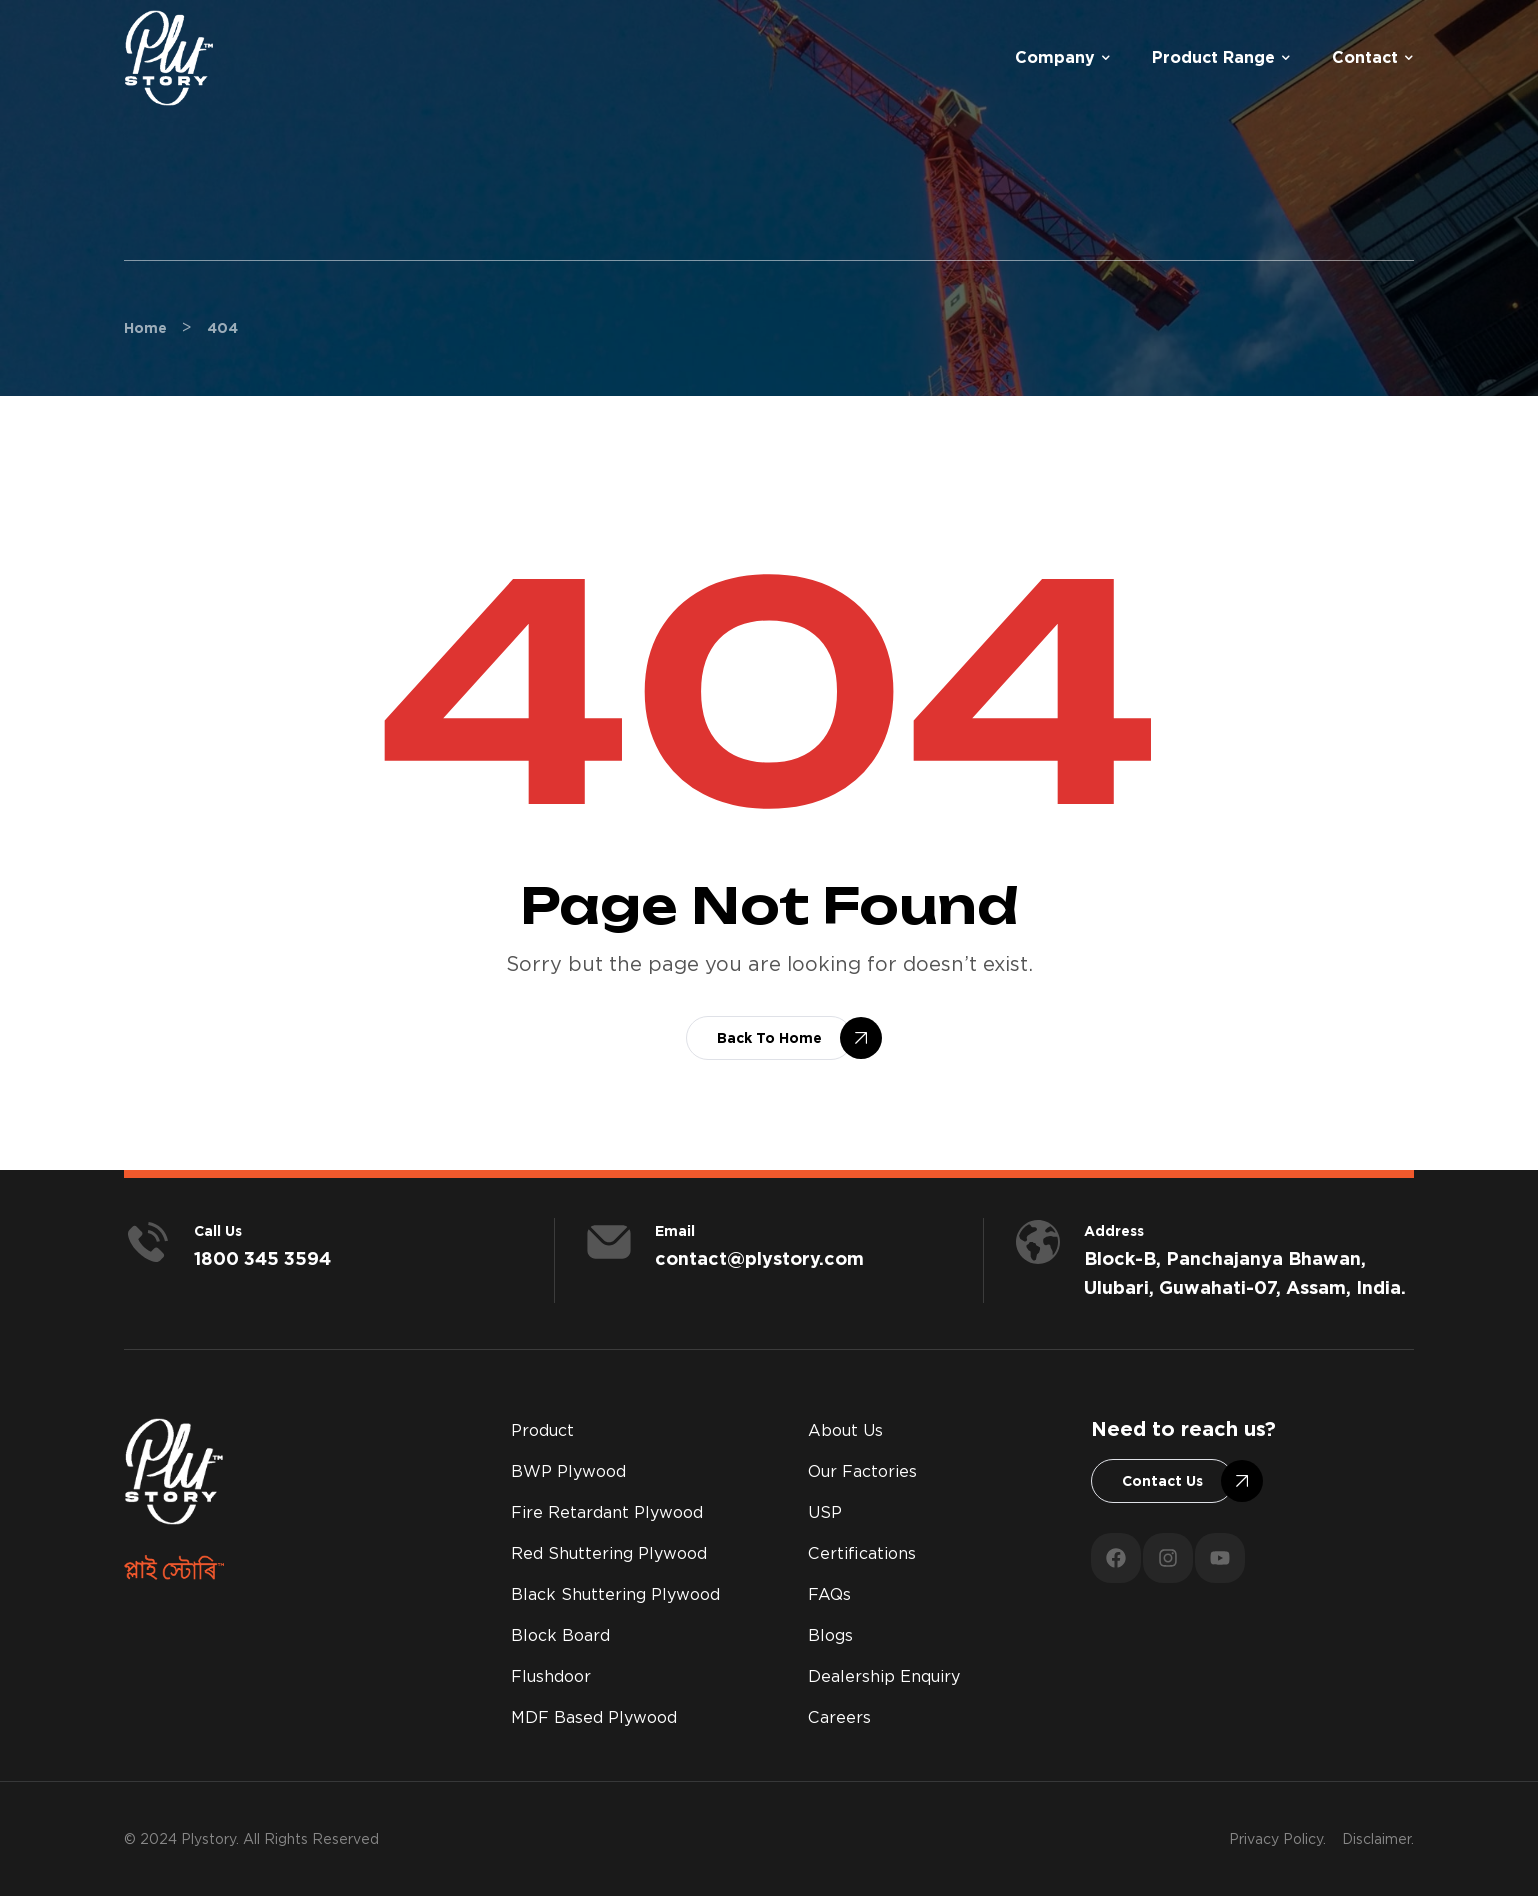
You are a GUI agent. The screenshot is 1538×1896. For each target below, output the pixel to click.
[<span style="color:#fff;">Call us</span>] (148, 1242)
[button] (769, 1038)
